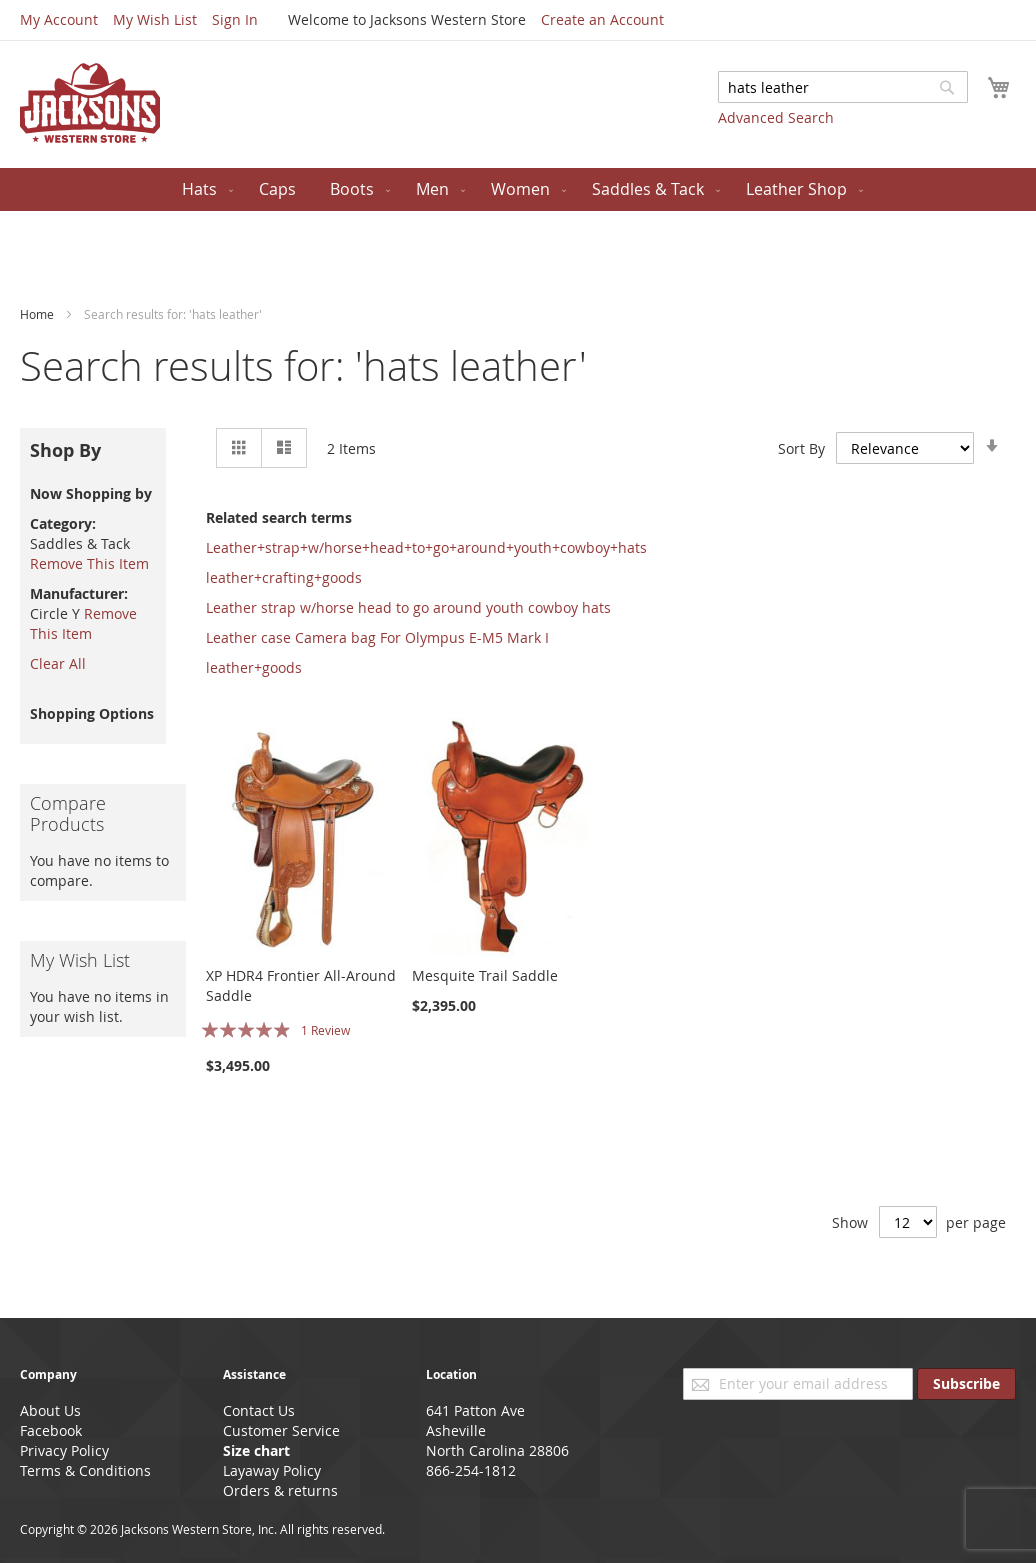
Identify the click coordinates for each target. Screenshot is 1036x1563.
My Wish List (155, 19)
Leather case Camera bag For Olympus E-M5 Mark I (377, 637)
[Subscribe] (966, 1384)
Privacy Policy (64, 1450)
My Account (59, 19)
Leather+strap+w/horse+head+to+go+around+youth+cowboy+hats (426, 547)
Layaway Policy (272, 1470)
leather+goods (254, 667)
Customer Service (281, 1430)
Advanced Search (776, 117)
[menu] (518, 189)
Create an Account (602, 19)
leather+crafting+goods (284, 577)
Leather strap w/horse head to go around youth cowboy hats (408, 607)
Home (38, 314)
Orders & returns (280, 1490)
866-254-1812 (471, 1470)
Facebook (51, 1430)
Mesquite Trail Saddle (485, 975)
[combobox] (843, 87)
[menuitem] (203, 189)
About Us (50, 1410)
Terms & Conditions (85, 1470)
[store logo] (90, 103)
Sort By (801, 447)
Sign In (235, 19)
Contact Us (259, 1410)
